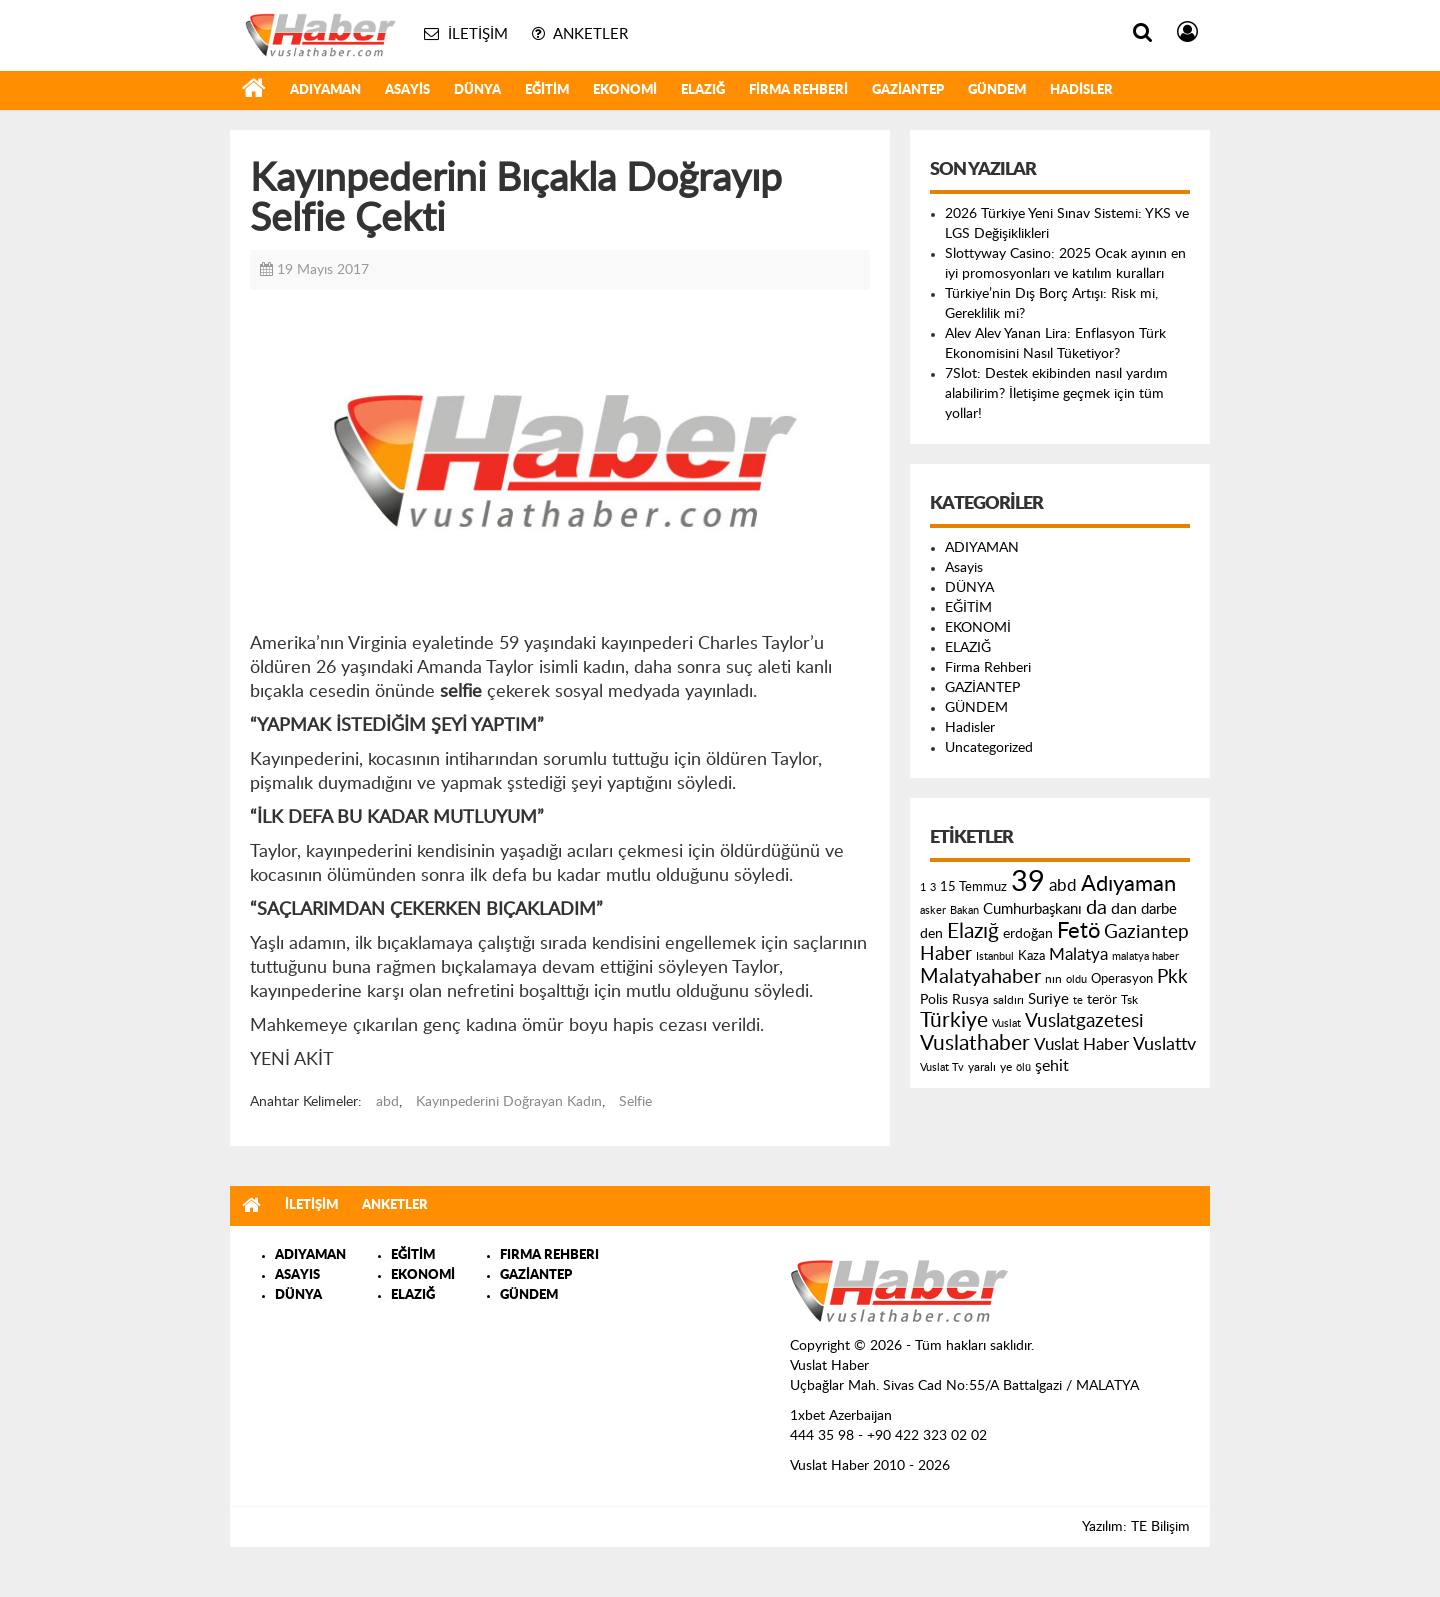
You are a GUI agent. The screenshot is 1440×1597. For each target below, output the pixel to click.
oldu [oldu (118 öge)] (1076, 979)
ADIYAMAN (325, 90)
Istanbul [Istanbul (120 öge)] (995, 956)
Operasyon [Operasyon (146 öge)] (1122, 979)
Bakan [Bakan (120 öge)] (964, 910)
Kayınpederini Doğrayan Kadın (509, 1102)
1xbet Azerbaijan (841, 1416)
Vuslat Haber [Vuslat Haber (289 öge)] (1081, 1044)
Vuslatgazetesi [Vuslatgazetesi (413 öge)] (1084, 1021)
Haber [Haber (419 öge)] (946, 954)
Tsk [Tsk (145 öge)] (1129, 1000)
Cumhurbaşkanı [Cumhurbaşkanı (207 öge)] (1032, 909)
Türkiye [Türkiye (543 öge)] (954, 1020)
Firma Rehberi (798, 90)
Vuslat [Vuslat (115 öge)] (1006, 1023)
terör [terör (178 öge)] (1102, 1000)
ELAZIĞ (703, 90)
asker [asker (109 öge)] (933, 910)
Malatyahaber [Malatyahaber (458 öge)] (980, 977)
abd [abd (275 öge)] (1063, 886)
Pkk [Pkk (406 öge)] (1172, 977)
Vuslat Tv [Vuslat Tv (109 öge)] (942, 1067)
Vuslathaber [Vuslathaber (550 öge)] (975, 1043)
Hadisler (1081, 90)
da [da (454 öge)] (1096, 908)
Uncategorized (989, 748)
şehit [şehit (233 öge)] (1052, 1066)
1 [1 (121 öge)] (923, 887)
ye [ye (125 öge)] (1006, 1067)
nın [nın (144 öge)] (1053, 979)
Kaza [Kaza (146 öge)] (1031, 956)
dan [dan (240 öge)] (1124, 909)
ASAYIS (297, 1275)
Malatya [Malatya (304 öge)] (1078, 954)
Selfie (635, 1102)
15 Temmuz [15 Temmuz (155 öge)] (973, 887)
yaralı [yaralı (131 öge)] (982, 1067)
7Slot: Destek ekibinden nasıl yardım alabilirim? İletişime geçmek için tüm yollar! (1056, 394)
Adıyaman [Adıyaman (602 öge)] (1128, 884)
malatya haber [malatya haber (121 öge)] (1145, 956)
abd (387, 1102)
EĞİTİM (547, 90)
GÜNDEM (997, 90)
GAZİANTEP (908, 90)
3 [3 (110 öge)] (933, 887)
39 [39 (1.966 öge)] (1028, 882)
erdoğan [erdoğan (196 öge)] (1028, 933)
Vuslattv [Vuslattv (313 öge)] (1164, 1044)
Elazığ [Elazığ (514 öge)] (973, 931)
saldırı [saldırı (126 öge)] (1008, 1000)
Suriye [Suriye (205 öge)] (1048, 999)
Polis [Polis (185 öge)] (934, 1000)
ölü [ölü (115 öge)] (1023, 1067)
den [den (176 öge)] (931, 934)
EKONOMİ (625, 90)
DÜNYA (477, 90)
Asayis (407, 90)
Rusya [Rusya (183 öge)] (970, 1000)
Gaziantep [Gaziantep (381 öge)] (1146, 932)
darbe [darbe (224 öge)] (1159, 909)
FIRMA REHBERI (549, 1255)
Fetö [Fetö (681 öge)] (1078, 931)
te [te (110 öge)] (1078, 1000)
